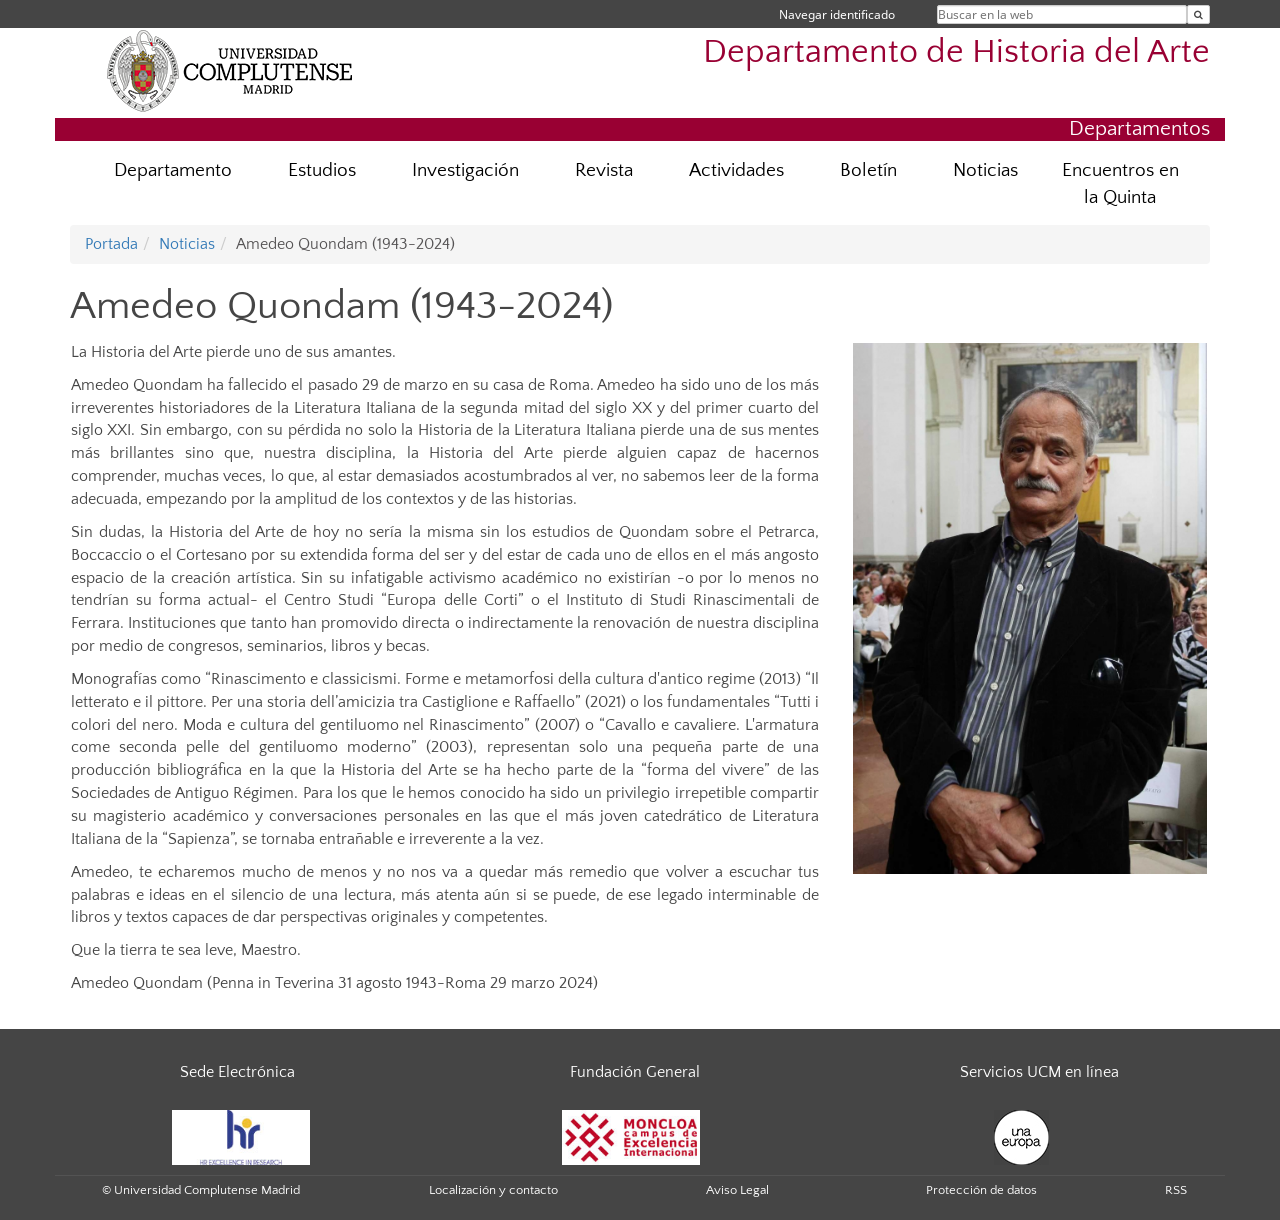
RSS (1176, 1190)
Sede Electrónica (237, 1072)
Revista (604, 170)
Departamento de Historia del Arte (956, 52)
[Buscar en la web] (1198, 14)
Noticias (985, 170)
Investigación (465, 170)
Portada (111, 244)
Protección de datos (981, 1190)
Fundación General (635, 1072)
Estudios (322, 170)
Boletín (868, 170)
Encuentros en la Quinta (1120, 184)
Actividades (736, 170)
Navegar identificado (837, 14)
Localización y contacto (493, 1190)
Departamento (173, 170)
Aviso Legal (737, 1190)
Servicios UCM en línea (1039, 1072)
